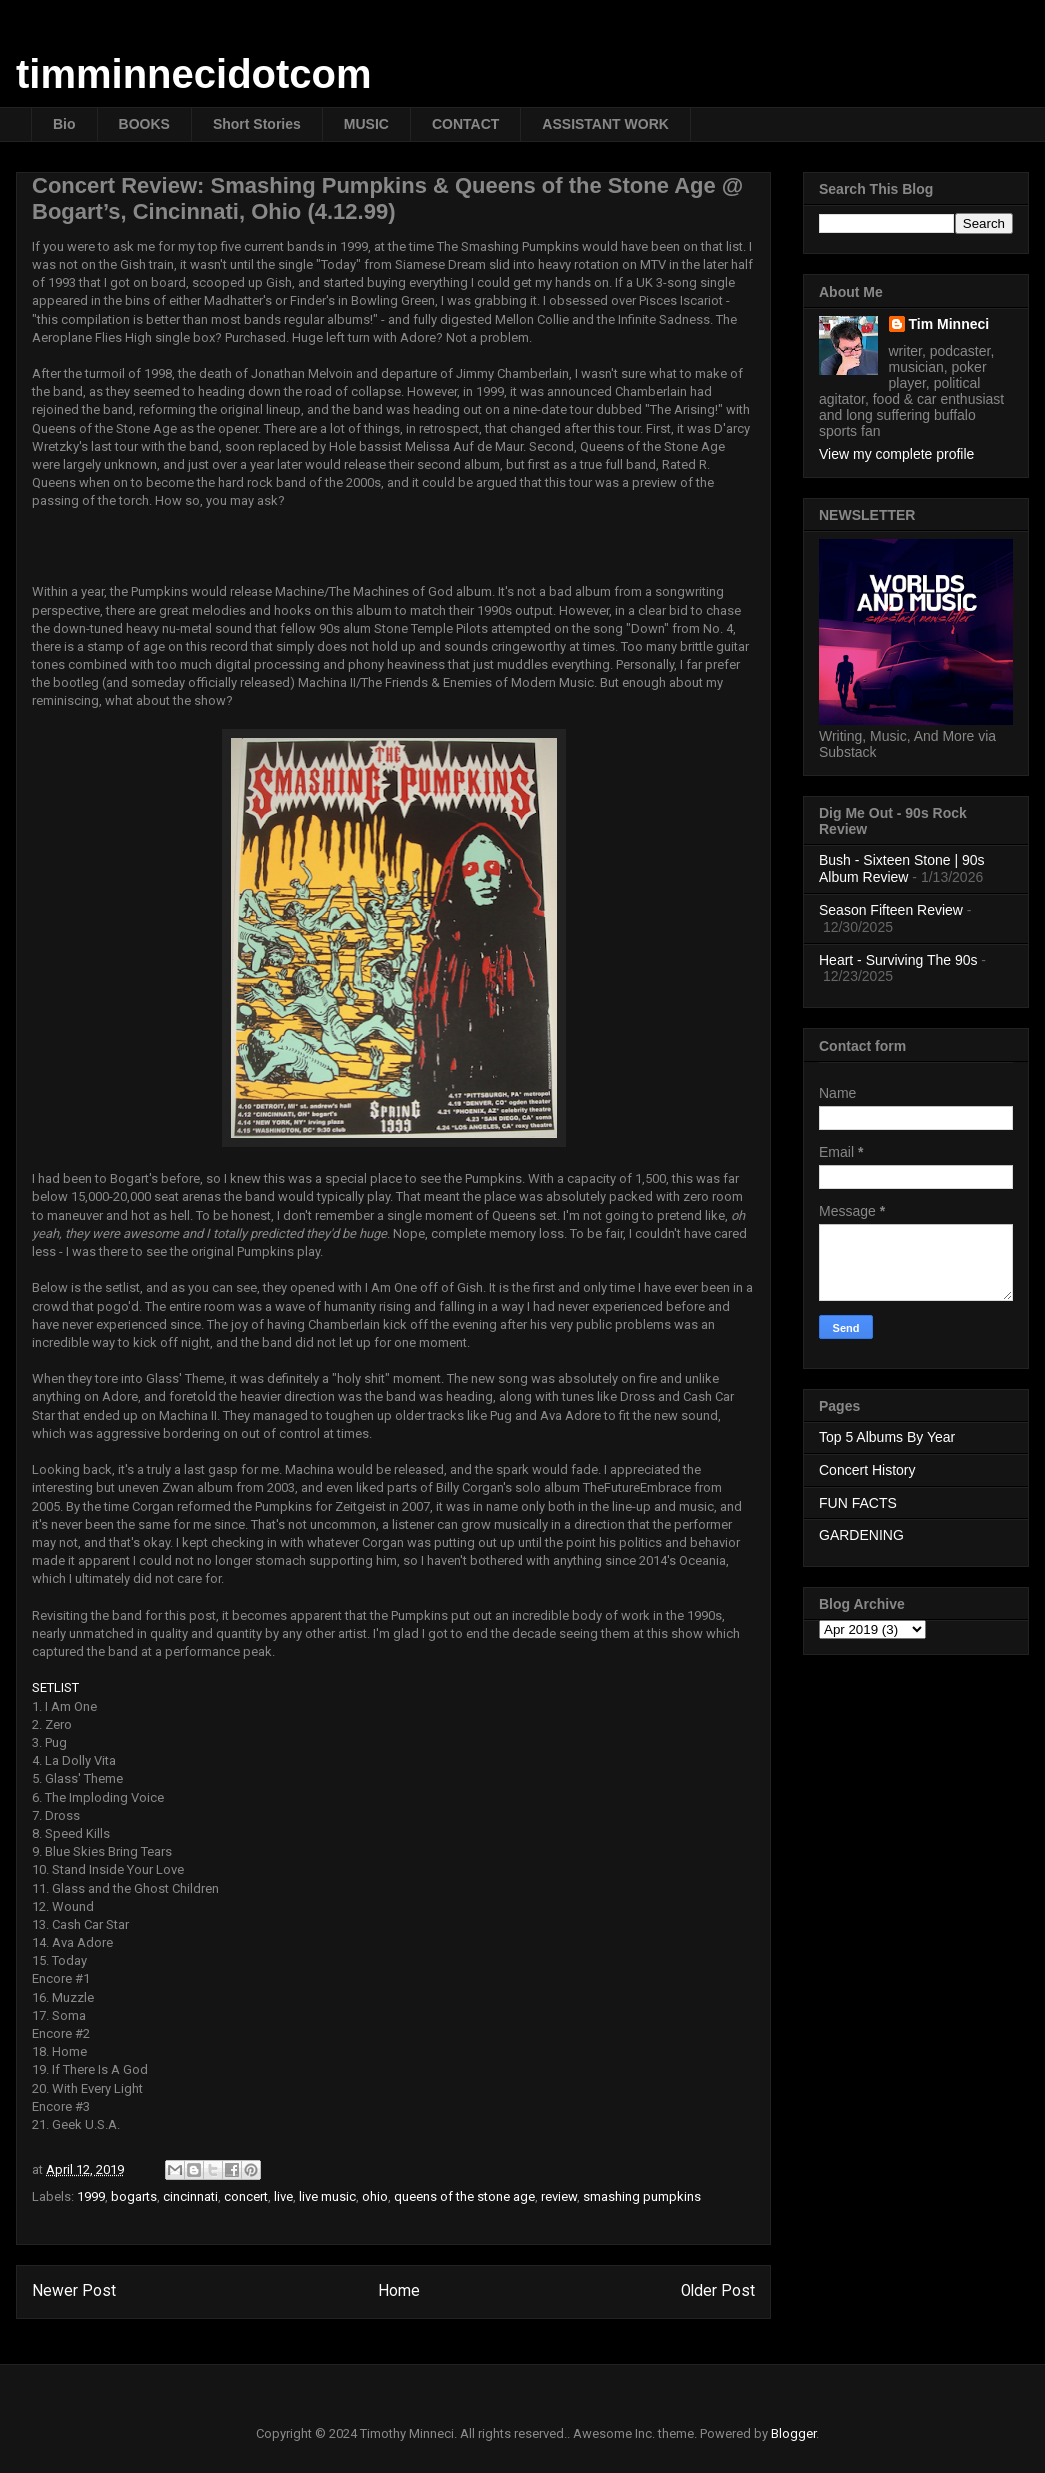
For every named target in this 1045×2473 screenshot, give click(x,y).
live (283, 2196)
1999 (91, 2196)
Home (399, 2291)
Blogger (793, 2433)
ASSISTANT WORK (605, 124)
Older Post (718, 2291)
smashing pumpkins (642, 2196)
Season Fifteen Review (891, 910)
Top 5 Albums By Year (887, 1437)
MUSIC (366, 124)
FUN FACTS (858, 1503)
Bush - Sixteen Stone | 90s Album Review (902, 868)
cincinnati (190, 2196)
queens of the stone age (464, 2196)
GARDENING (861, 1535)
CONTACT (465, 124)
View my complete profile (896, 454)
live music (327, 2196)
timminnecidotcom (194, 74)
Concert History (867, 1470)
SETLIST (55, 1687)
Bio (64, 124)
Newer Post (74, 2291)
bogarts (134, 2196)
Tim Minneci (949, 324)
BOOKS (144, 124)
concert (246, 2196)
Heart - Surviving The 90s (898, 960)
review (559, 2196)
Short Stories (257, 124)
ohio (375, 2196)
